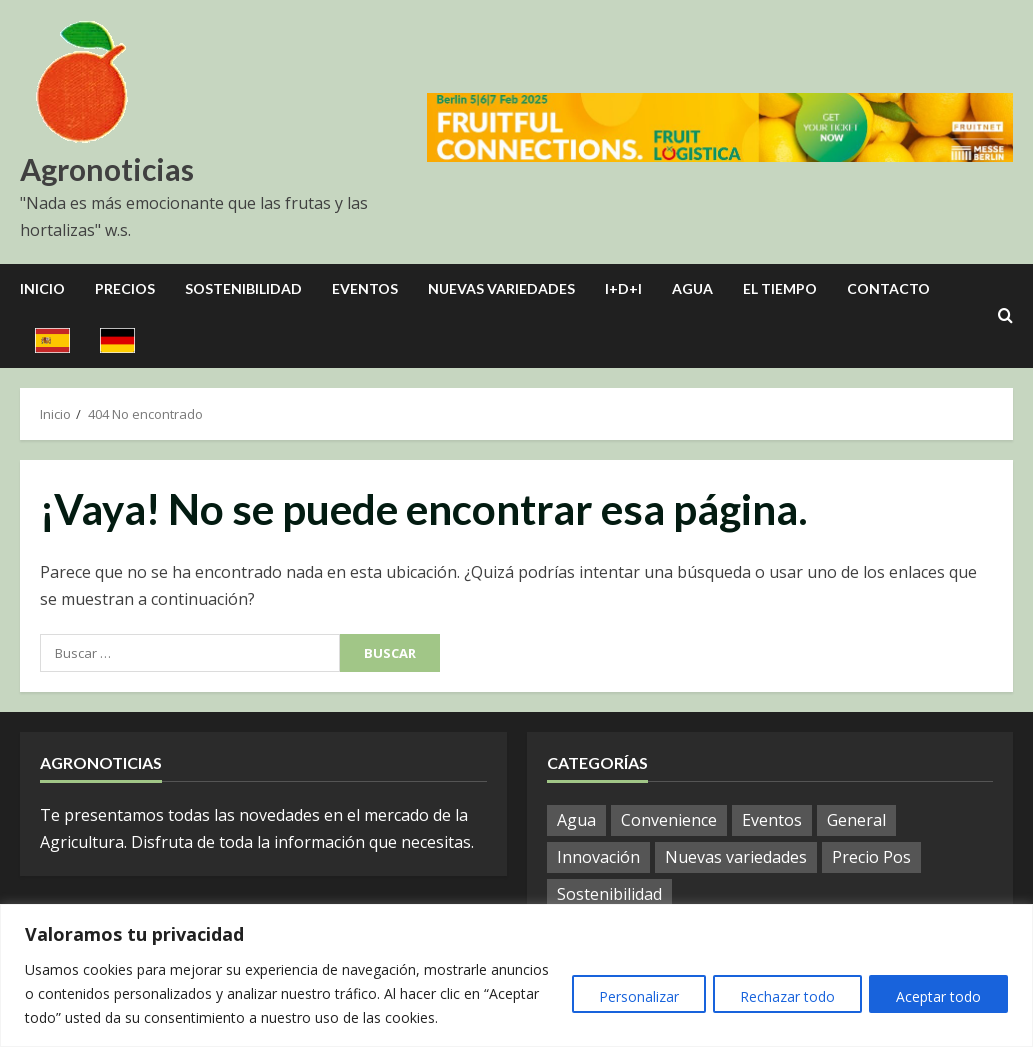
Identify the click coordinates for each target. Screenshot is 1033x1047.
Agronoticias (107, 169)
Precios (125, 288)
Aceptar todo (936, 996)
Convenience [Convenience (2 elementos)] (669, 820)
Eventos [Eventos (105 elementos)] (772, 820)
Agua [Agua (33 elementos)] (576, 820)
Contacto (888, 288)
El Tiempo (780, 288)
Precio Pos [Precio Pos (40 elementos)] (871, 857)
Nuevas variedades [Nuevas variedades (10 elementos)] (736, 857)
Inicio (42, 288)
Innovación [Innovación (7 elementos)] (598, 857)
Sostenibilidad (243, 288)
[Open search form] (1005, 316)
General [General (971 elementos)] (856, 820)
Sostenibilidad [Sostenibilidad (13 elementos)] (609, 894)
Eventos (365, 288)
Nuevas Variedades (501, 288)
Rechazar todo (780, 996)
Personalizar (627, 996)
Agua (692, 288)
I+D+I (623, 288)
